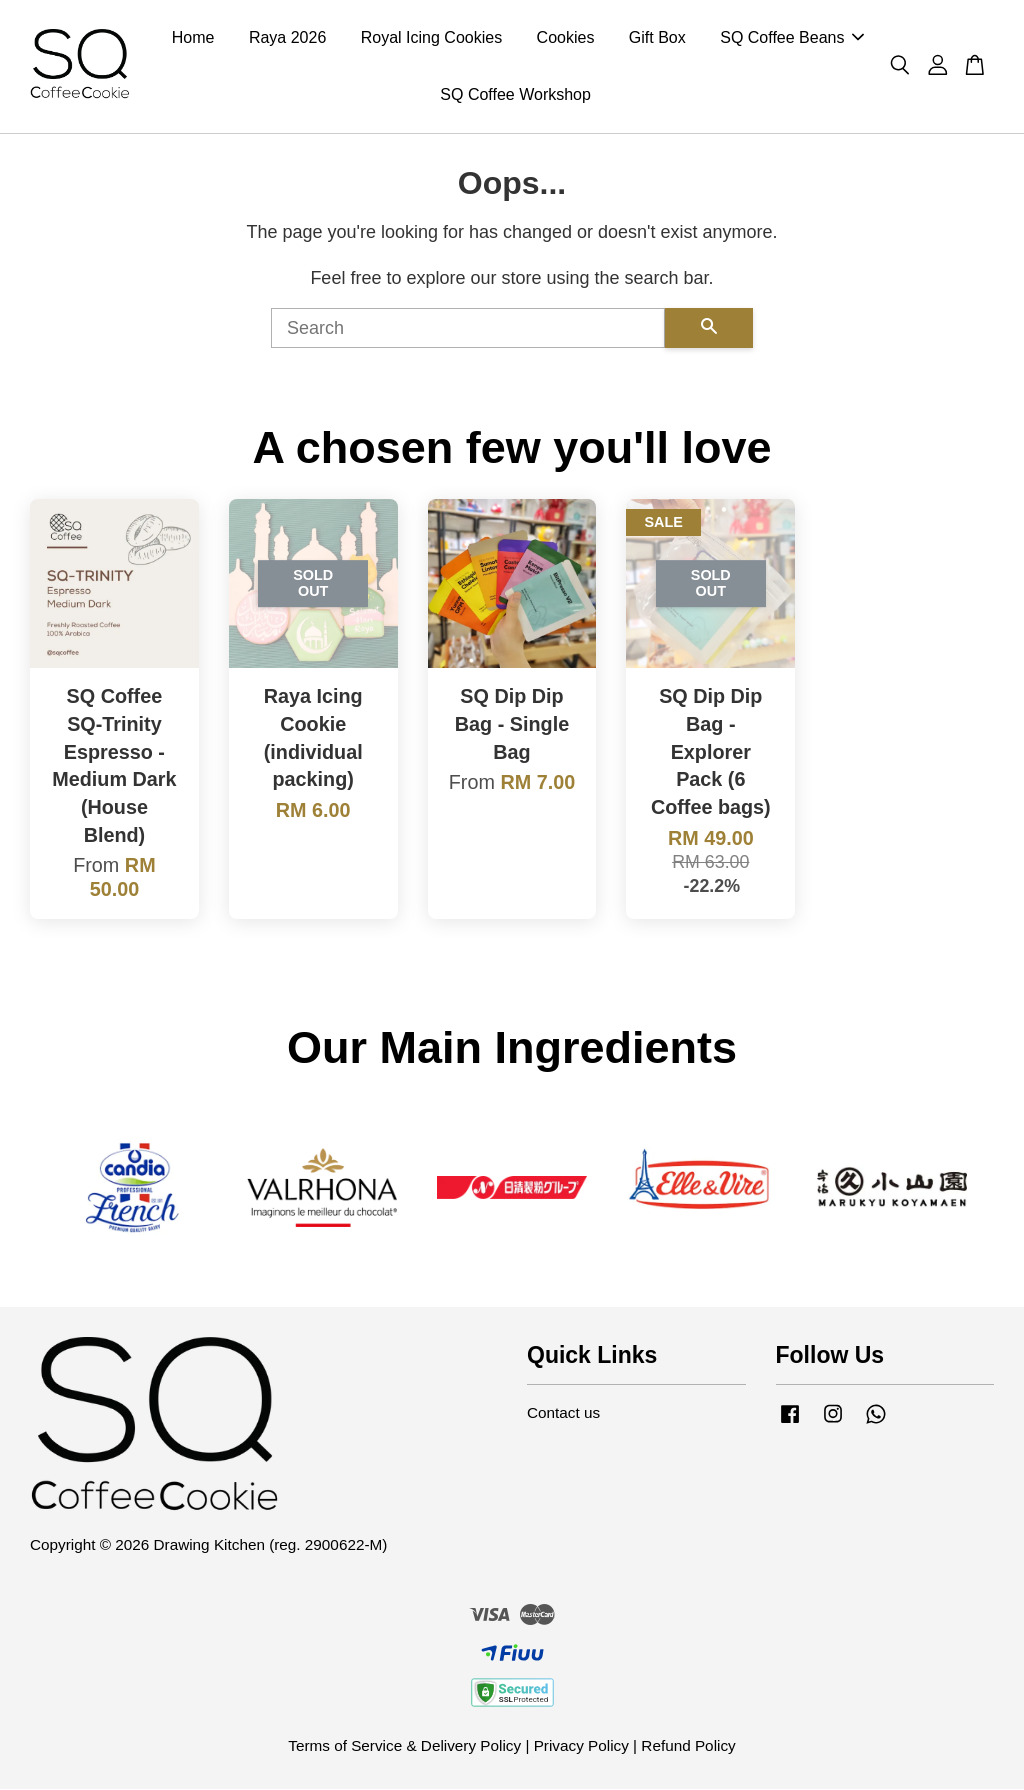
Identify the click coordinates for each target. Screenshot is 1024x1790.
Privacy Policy (581, 1746)
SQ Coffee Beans (792, 38)
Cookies (566, 38)
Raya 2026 (287, 38)
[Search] (468, 330)
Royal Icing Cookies (431, 38)
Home (193, 38)
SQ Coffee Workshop (515, 95)
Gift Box (657, 38)
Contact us (563, 1414)
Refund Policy (688, 1746)
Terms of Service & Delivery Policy (404, 1746)
